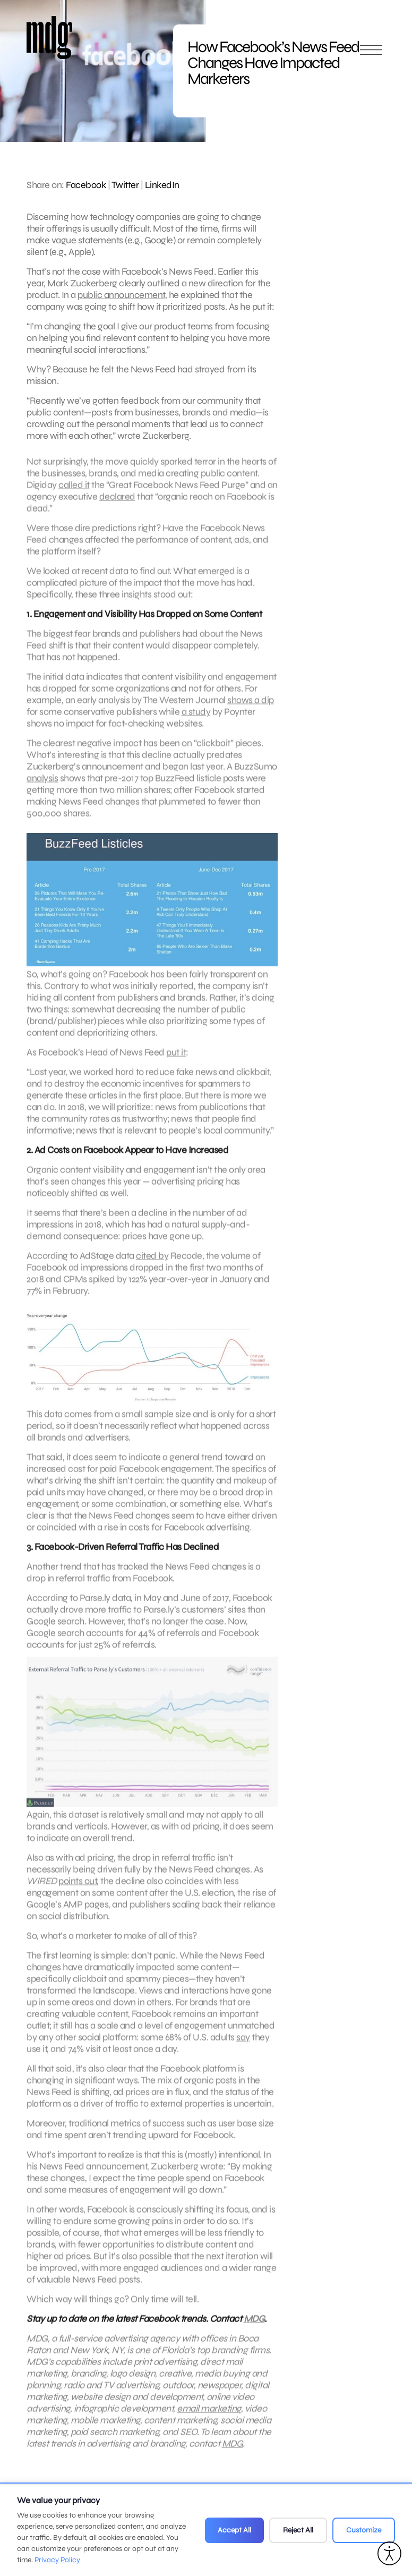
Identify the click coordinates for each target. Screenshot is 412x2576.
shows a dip (250, 710)
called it (74, 494)
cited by (152, 1265)
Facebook (86, 185)
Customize (363, 2530)
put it (176, 1062)
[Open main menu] (371, 54)
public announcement (121, 295)
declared (117, 506)
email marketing (209, 2418)
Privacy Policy (57, 2559)
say (243, 2047)
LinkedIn (162, 185)
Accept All (234, 2530)
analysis (42, 788)
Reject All (298, 2530)
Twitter (125, 185)
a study (196, 721)
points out (77, 1891)
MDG (254, 2328)
